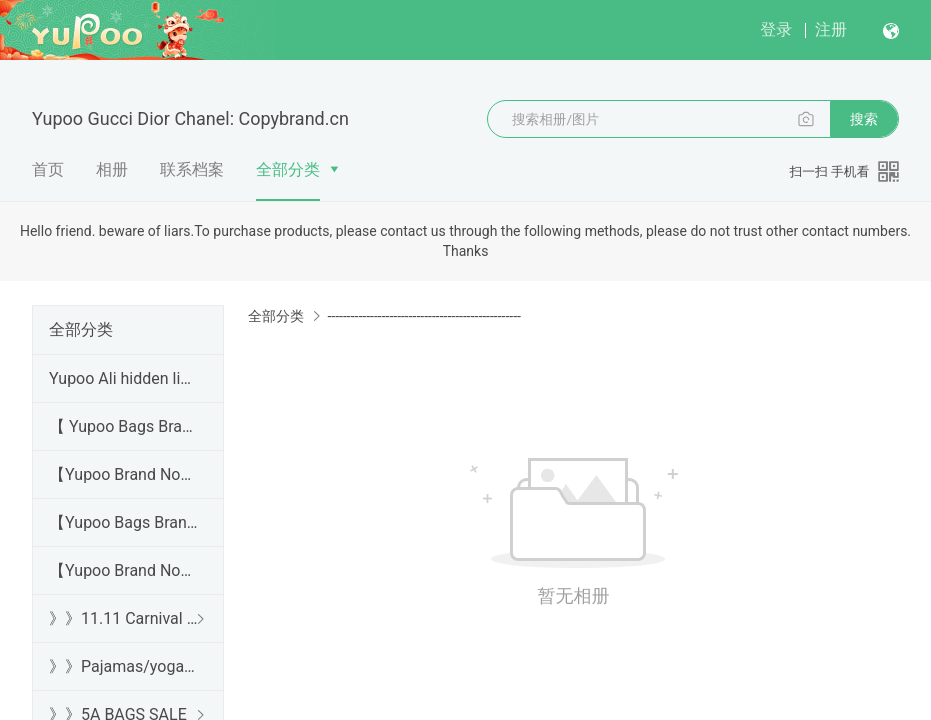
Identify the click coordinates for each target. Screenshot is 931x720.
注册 (831, 29)
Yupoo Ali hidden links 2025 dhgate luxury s (124, 378)
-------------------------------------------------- (423, 316)
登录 (776, 29)
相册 (112, 169)
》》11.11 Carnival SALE (124, 618)
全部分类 (288, 169)
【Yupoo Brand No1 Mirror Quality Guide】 (124, 570)
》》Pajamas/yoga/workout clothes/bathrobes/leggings (124, 666)
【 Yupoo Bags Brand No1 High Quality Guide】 (124, 426)
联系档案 (192, 169)
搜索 (864, 119)
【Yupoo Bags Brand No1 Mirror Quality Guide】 (124, 522)
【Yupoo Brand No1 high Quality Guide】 (124, 474)
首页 (48, 169)
